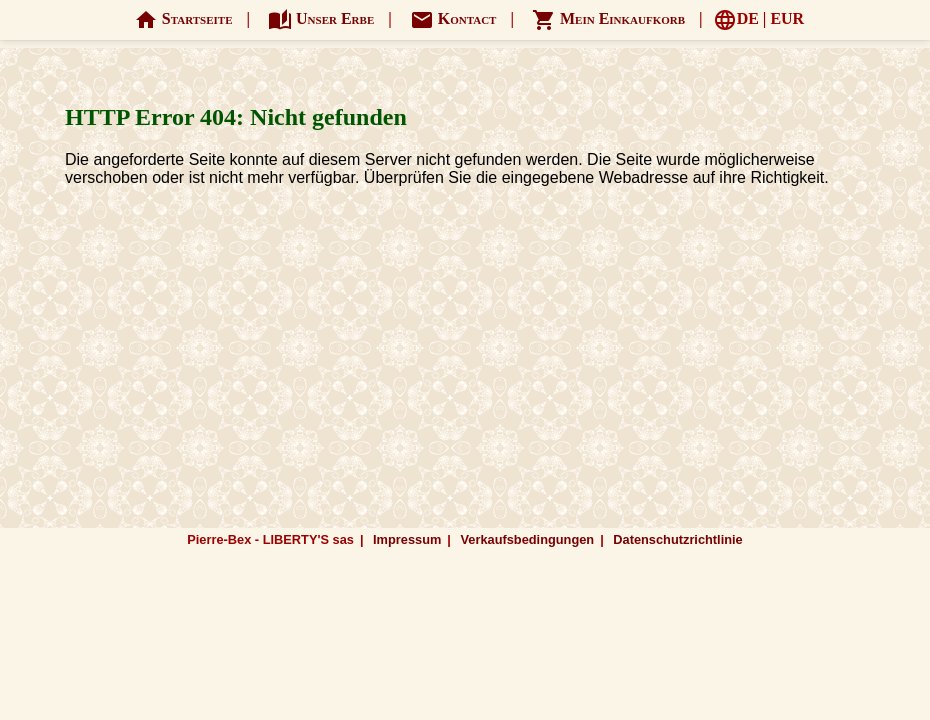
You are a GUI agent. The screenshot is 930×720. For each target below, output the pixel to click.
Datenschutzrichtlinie (677, 539)
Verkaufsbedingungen (527, 539)
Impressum (407, 539)
